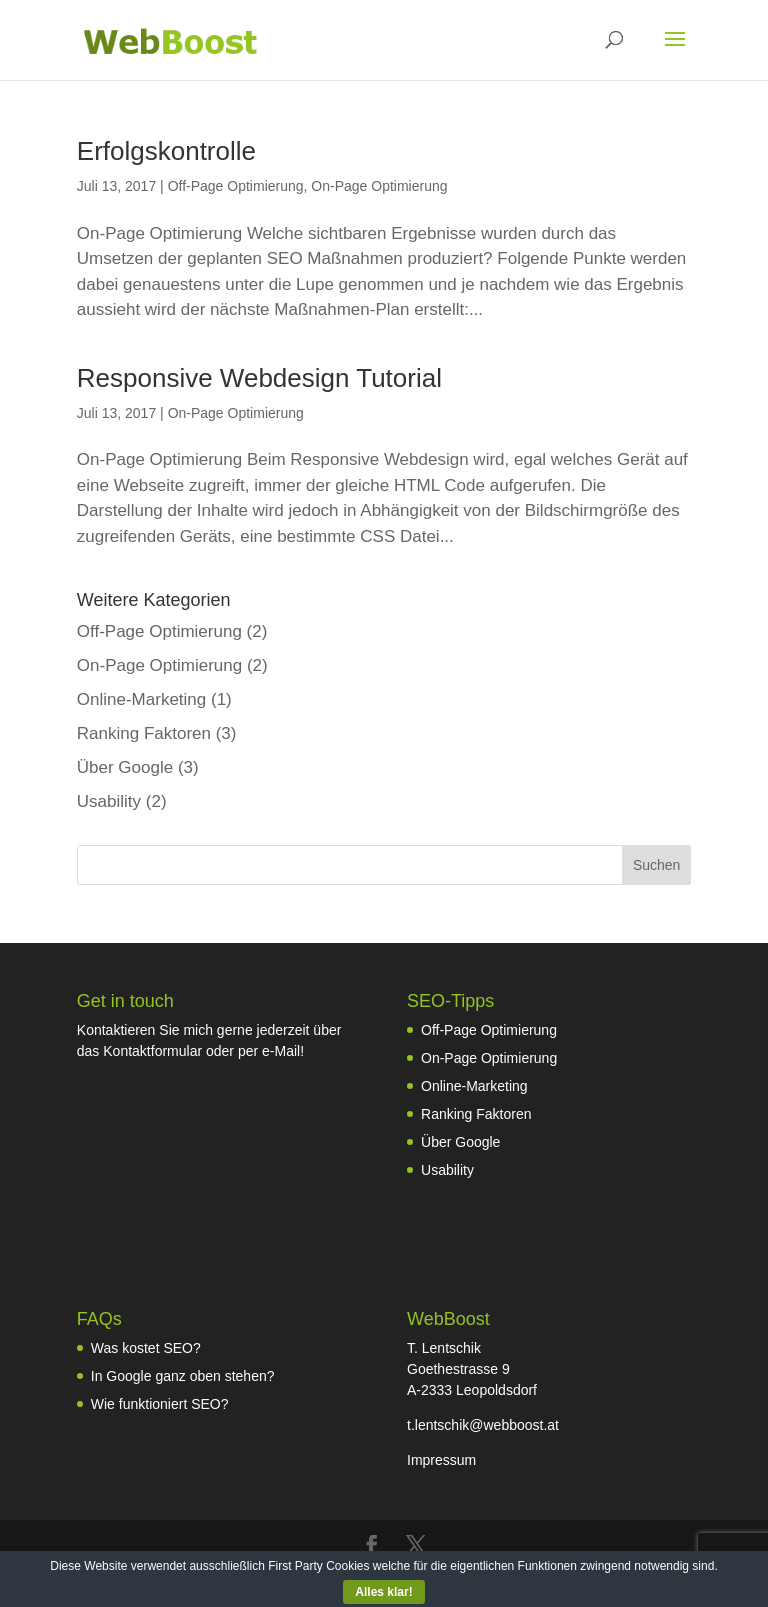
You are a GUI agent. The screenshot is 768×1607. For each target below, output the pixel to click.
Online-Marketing (141, 699)
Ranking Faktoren (144, 733)
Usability (109, 801)
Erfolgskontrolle (166, 151)
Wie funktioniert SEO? (160, 1404)
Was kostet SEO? (146, 1348)
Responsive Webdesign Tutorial (259, 378)
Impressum (441, 1460)
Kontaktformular (152, 1051)
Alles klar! (383, 1592)
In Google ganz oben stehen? (183, 1376)
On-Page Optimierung (379, 186)
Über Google (125, 767)
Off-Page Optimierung (236, 186)
